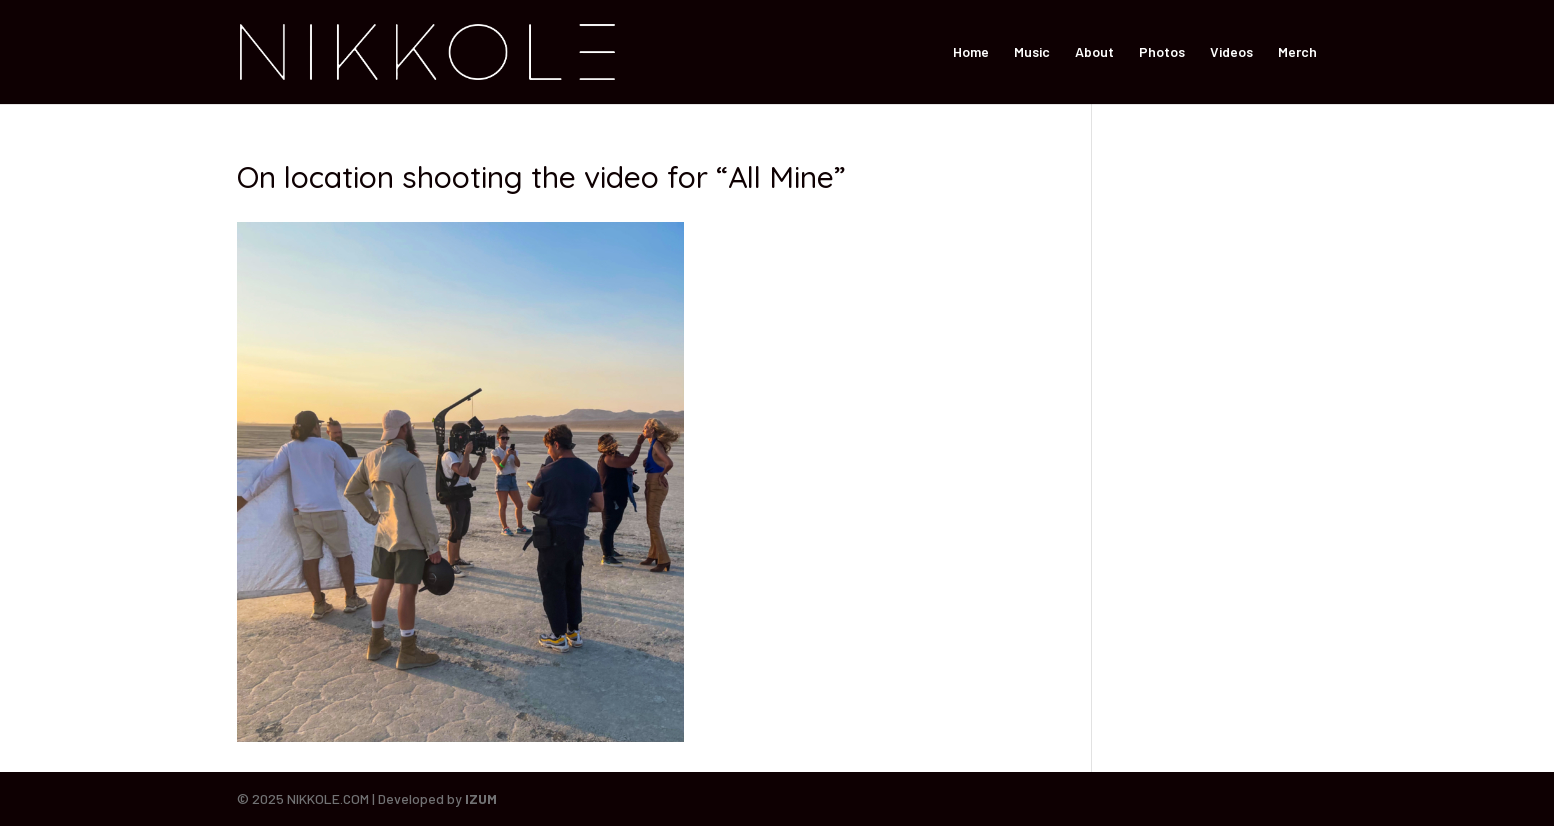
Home (971, 52)
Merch (1297, 52)
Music (1032, 52)
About (1094, 52)
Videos (1231, 52)
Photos (1162, 52)
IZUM (481, 798)
